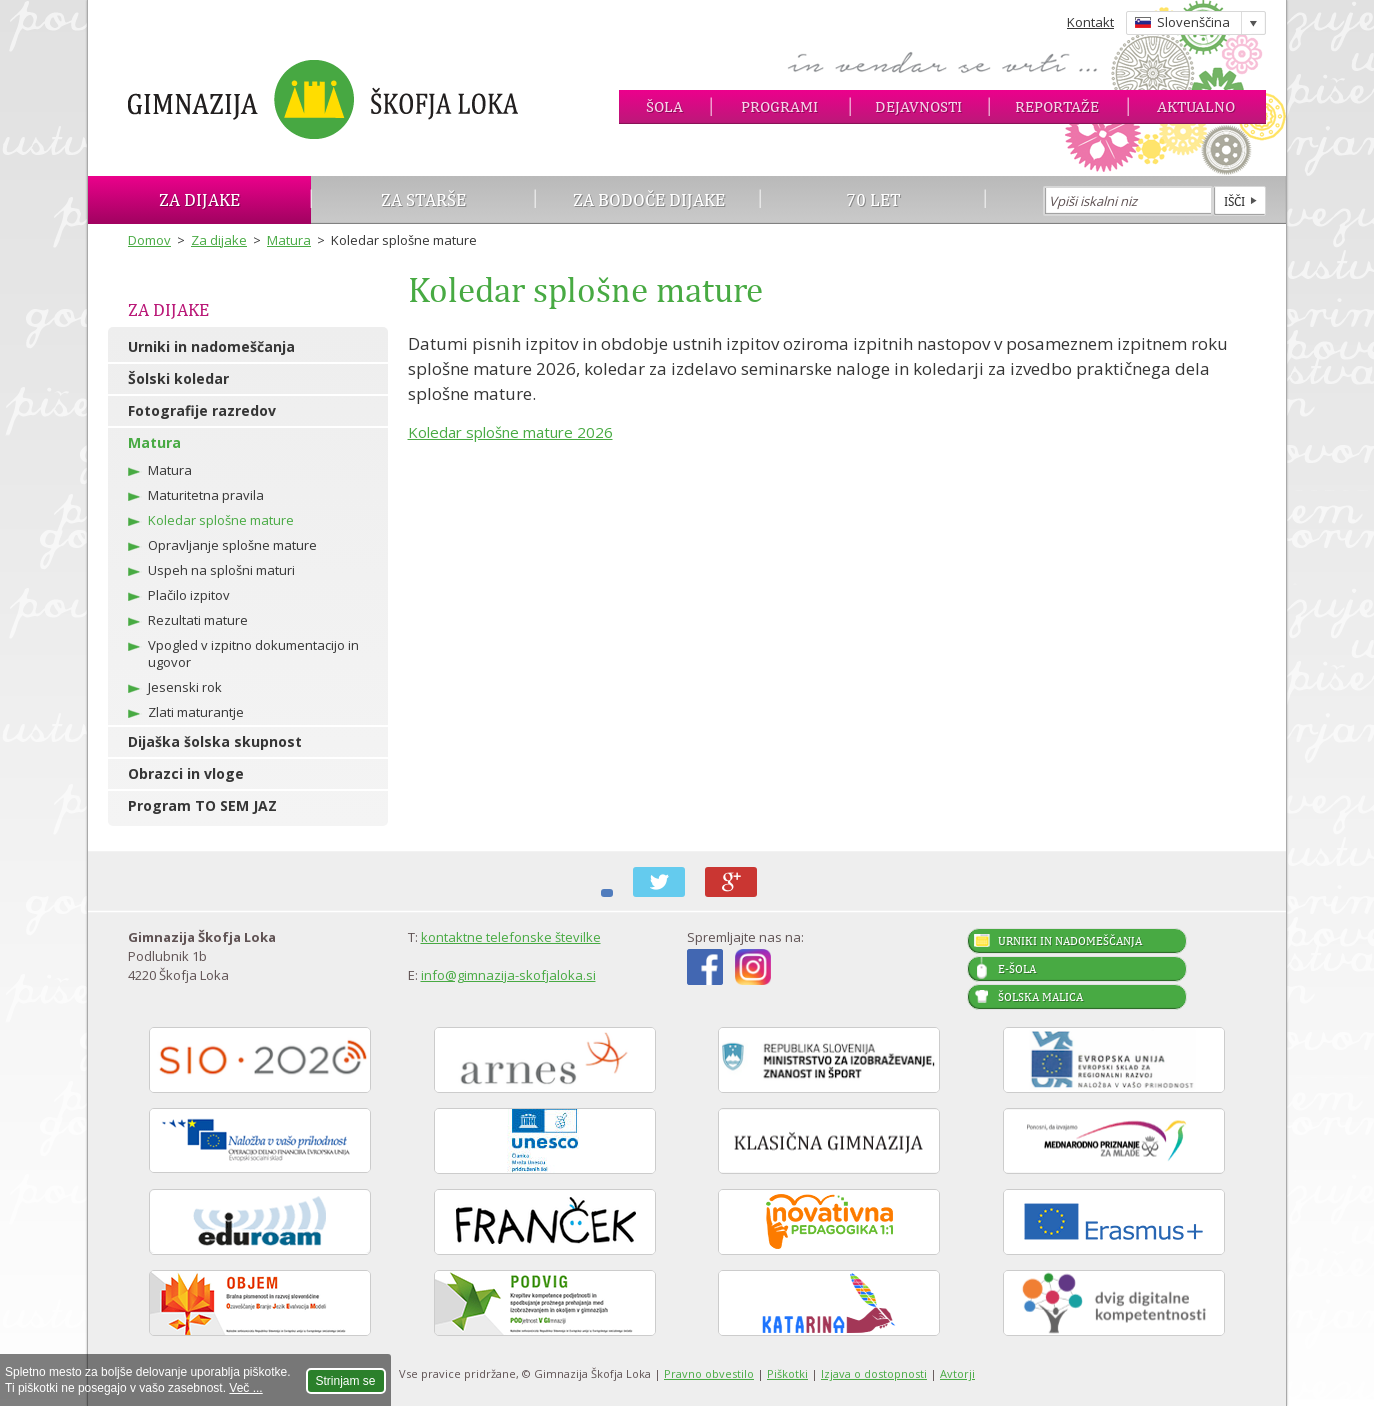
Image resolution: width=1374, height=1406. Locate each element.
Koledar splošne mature (221, 520)
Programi (779, 106)
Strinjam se (346, 1381)
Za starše (423, 199)
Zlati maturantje (196, 712)
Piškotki (787, 1373)
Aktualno (1196, 106)
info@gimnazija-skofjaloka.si (508, 975)
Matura (289, 240)
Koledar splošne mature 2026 (510, 432)
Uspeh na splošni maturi (221, 570)
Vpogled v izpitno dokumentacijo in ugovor (253, 653)
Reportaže (1057, 106)
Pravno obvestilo (709, 1373)
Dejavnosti (918, 106)
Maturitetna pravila (206, 495)
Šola (664, 106)
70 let (873, 199)
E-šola (1017, 969)
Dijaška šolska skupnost (215, 741)
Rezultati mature (198, 620)
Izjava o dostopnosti (874, 1373)
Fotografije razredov (202, 410)
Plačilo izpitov (189, 595)
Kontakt (1090, 22)
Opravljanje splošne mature (232, 545)
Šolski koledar (178, 378)
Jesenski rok (185, 687)
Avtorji (957, 1373)
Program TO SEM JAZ (202, 805)
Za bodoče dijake (649, 199)
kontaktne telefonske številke (511, 937)
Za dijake (199, 199)
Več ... (245, 1388)
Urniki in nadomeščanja (211, 346)
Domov (149, 240)
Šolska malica (1040, 997)
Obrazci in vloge (186, 773)
